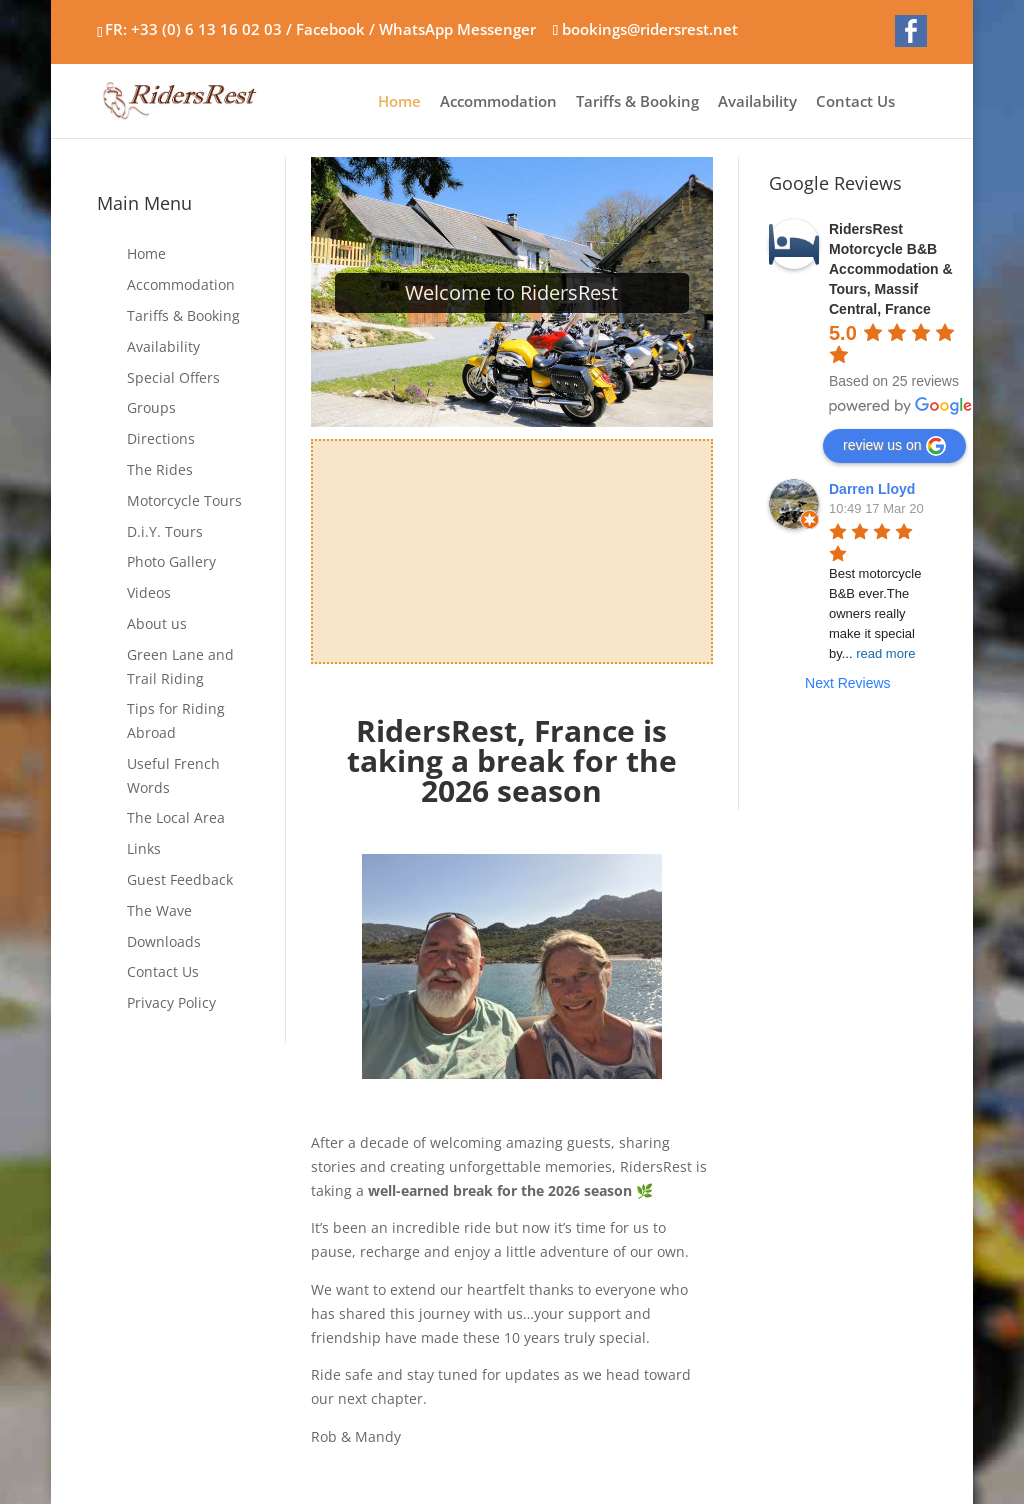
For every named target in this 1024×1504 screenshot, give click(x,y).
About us (157, 623)
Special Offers (173, 377)
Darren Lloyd (872, 489)
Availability (757, 102)
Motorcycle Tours (184, 500)
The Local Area (176, 817)
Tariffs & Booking (637, 102)
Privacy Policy (171, 1002)
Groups (151, 407)
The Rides (160, 469)
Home (399, 102)
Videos (149, 592)
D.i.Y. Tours (165, 531)
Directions (161, 438)
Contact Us (855, 102)
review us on (894, 446)
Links (144, 848)
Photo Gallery (171, 561)
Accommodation (498, 102)
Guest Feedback (180, 879)
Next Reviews (848, 683)
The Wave (159, 910)
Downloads (164, 941)
